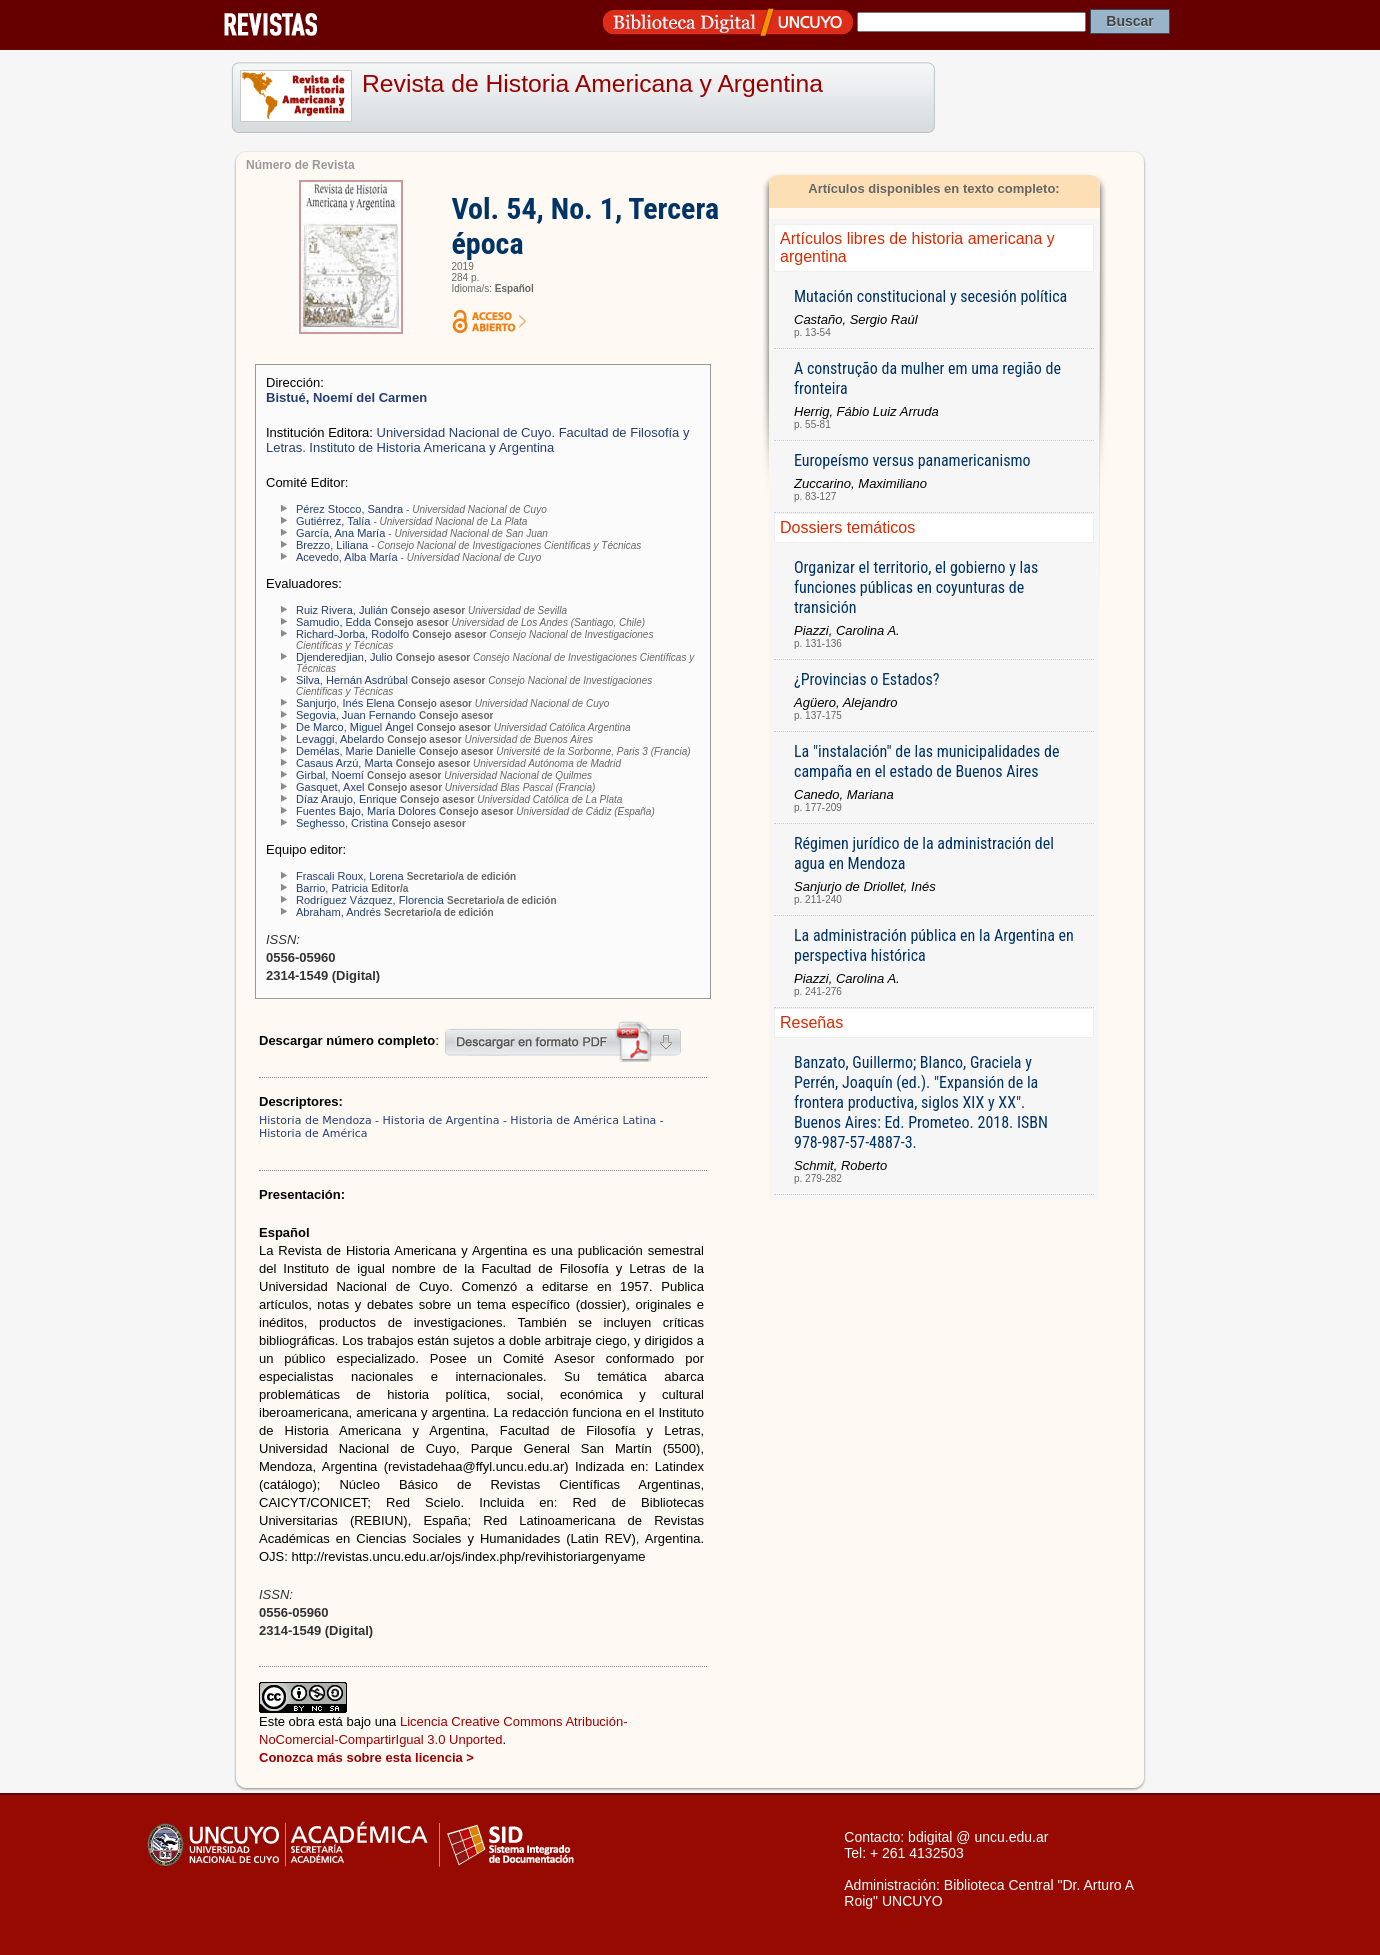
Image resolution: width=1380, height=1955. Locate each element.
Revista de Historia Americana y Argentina (592, 83)
